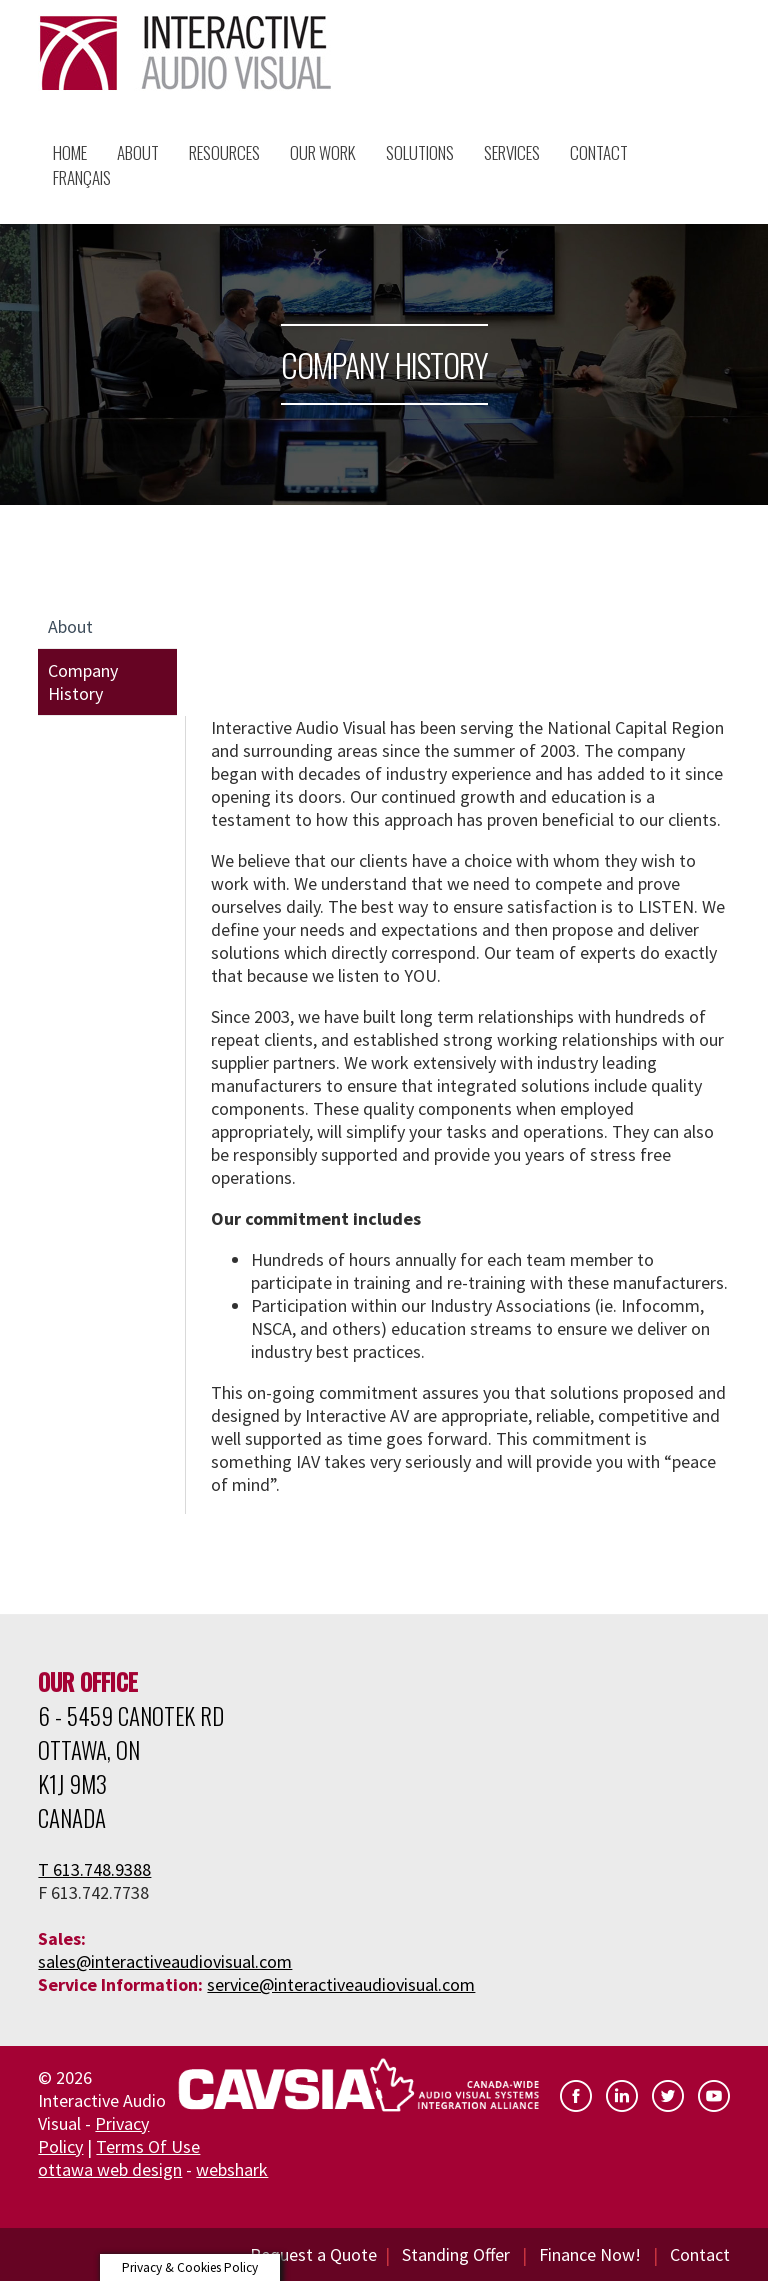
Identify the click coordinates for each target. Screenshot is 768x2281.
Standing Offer (456, 2254)
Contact (700, 2254)
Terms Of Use (148, 2146)
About (138, 152)
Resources (224, 152)
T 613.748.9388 (94, 1869)
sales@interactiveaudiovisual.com (165, 1961)
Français (82, 177)
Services (512, 152)
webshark (232, 2169)
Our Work (323, 152)
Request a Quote (313, 2254)
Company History (83, 682)
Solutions (420, 152)
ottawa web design (110, 2169)
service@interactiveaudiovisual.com (341, 1984)
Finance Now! (590, 2254)
